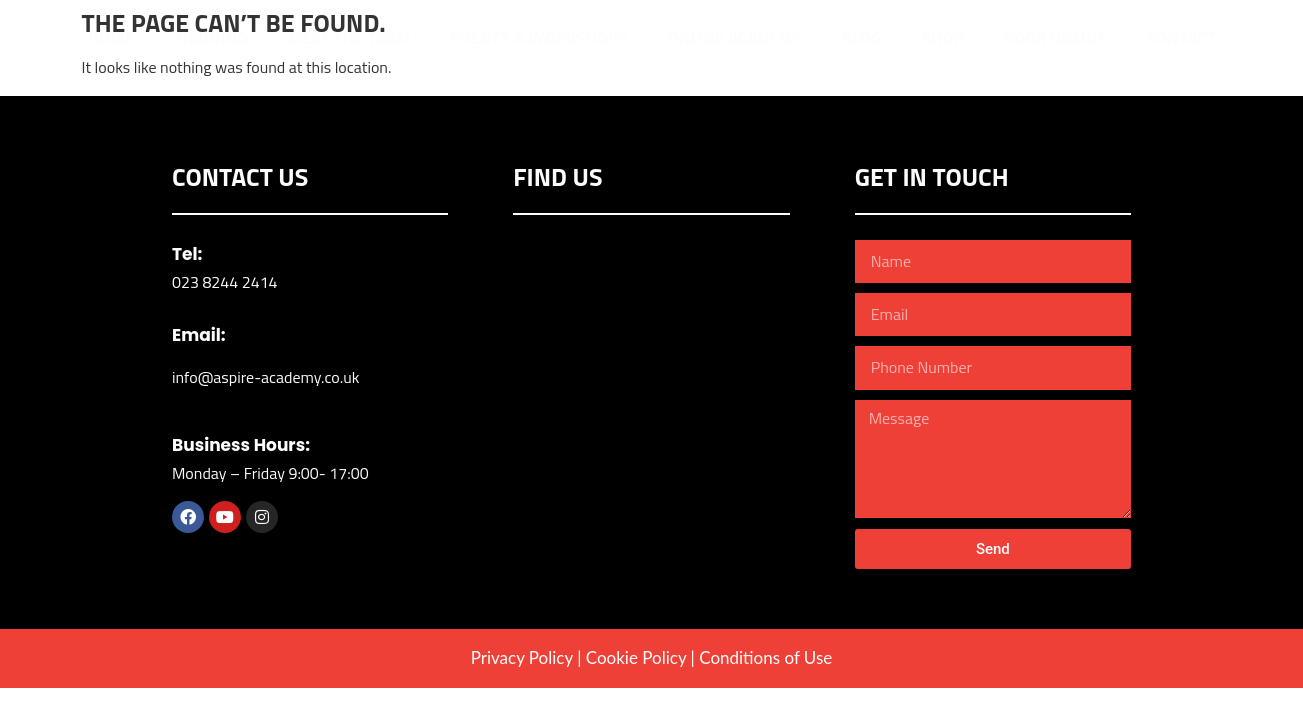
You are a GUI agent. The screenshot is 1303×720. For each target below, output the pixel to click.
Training (210, 38)
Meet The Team (348, 38)
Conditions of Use (765, 657)
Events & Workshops (538, 38)
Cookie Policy (636, 657)
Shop (943, 38)
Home (111, 38)
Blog (862, 38)
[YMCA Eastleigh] (651, 390)
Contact (1181, 38)
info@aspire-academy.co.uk (265, 377)
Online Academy (734, 38)
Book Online (1055, 38)
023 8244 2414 (225, 282)
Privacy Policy (522, 657)
